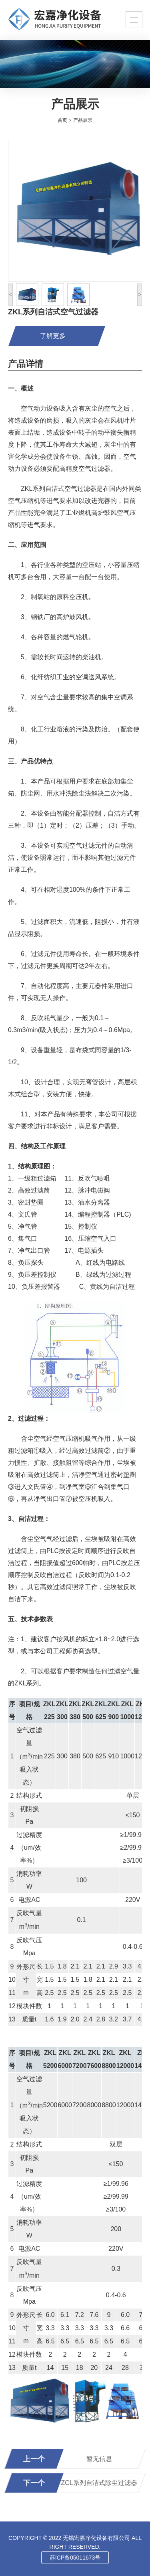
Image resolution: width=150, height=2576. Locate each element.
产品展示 (82, 120)
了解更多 (53, 335)
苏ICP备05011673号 (75, 2557)
